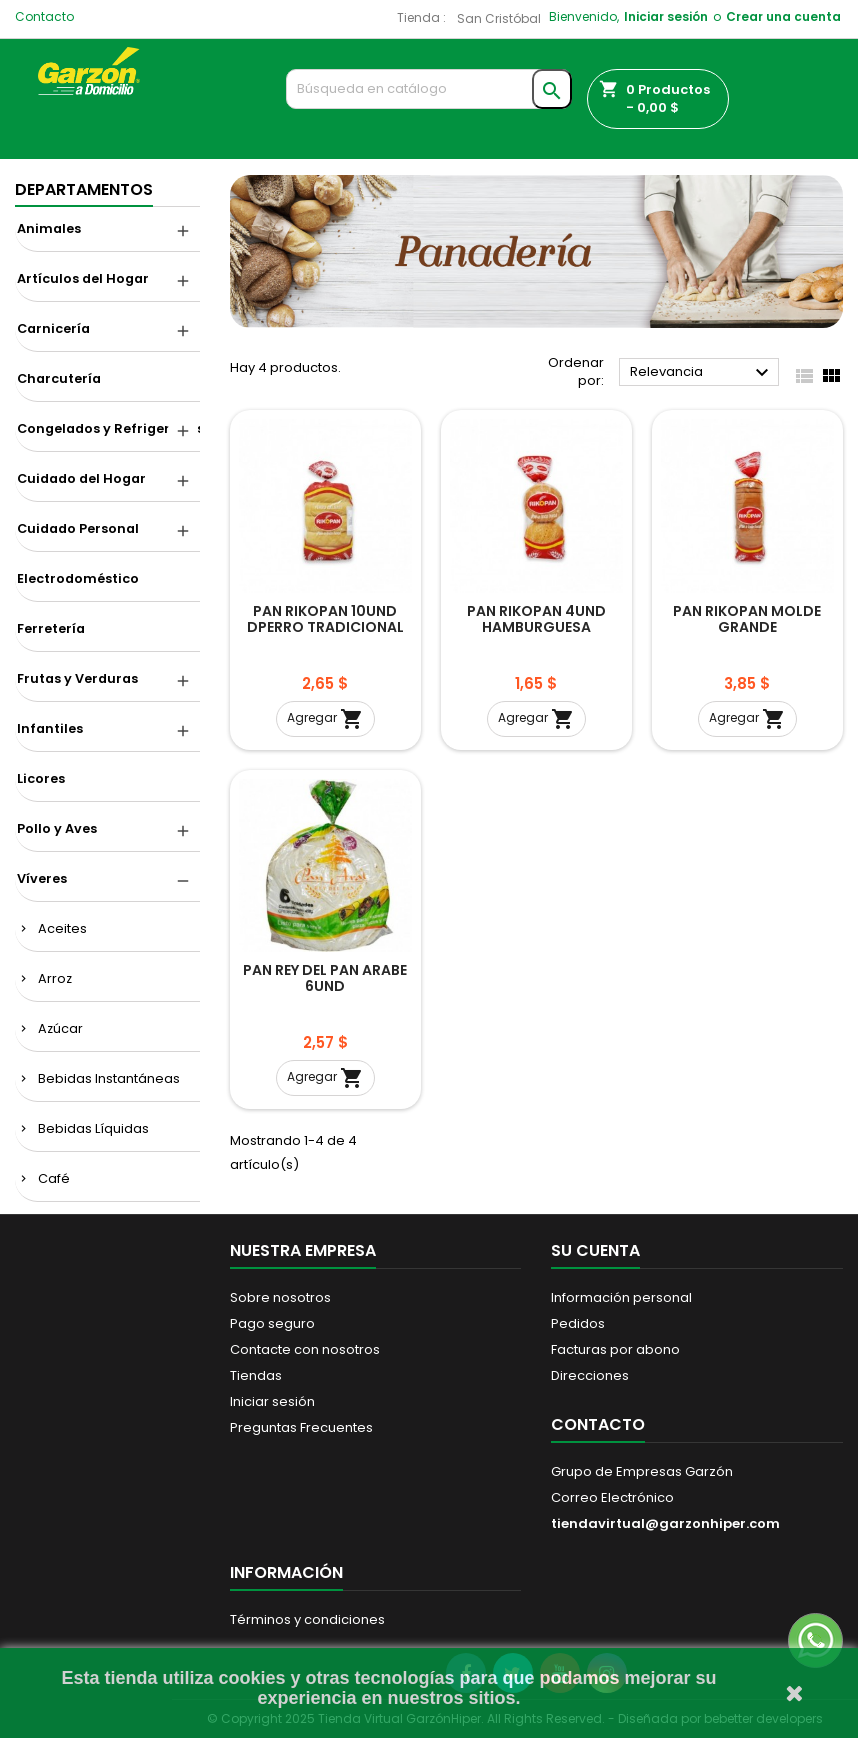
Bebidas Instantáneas (109, 1078)
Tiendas (256, 1375)
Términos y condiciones (307, 1619)
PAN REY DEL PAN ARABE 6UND (325, 978)
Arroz (55, 978)
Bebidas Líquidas (93, 1128)
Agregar (325, 719)
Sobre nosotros (280, 1297)
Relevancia (702, 373)
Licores (41, 778)
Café (54, 1178)
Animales (49, 228)
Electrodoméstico (78, 578)
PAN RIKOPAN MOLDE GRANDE (747, 619)
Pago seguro (272, 1323)
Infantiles (50, 728)
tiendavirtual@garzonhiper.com (665, 1523)
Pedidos (578, 1323)
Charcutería (59, 378)
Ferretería (51, 628)
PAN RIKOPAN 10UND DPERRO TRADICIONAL (325, 619)
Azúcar (60, 1028)
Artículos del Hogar (83, 278)
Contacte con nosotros (305, 1349)
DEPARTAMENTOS (84, 189)
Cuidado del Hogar (81, 478)
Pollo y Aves (57, 828)
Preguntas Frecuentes (301, 1427)
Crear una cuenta (783, 16)
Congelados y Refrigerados (108, 428)
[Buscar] (429, 89)
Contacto (44, 16)
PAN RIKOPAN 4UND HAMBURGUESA (536, 619)
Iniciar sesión (666, 16)
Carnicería (53, 328)
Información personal (621, 1297)
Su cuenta (595, 1250)
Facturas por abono (615, 1349)
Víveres (42, 878)
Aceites (62, 928)
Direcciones (590, 1375)
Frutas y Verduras (77, 678)
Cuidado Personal (78, 528)
